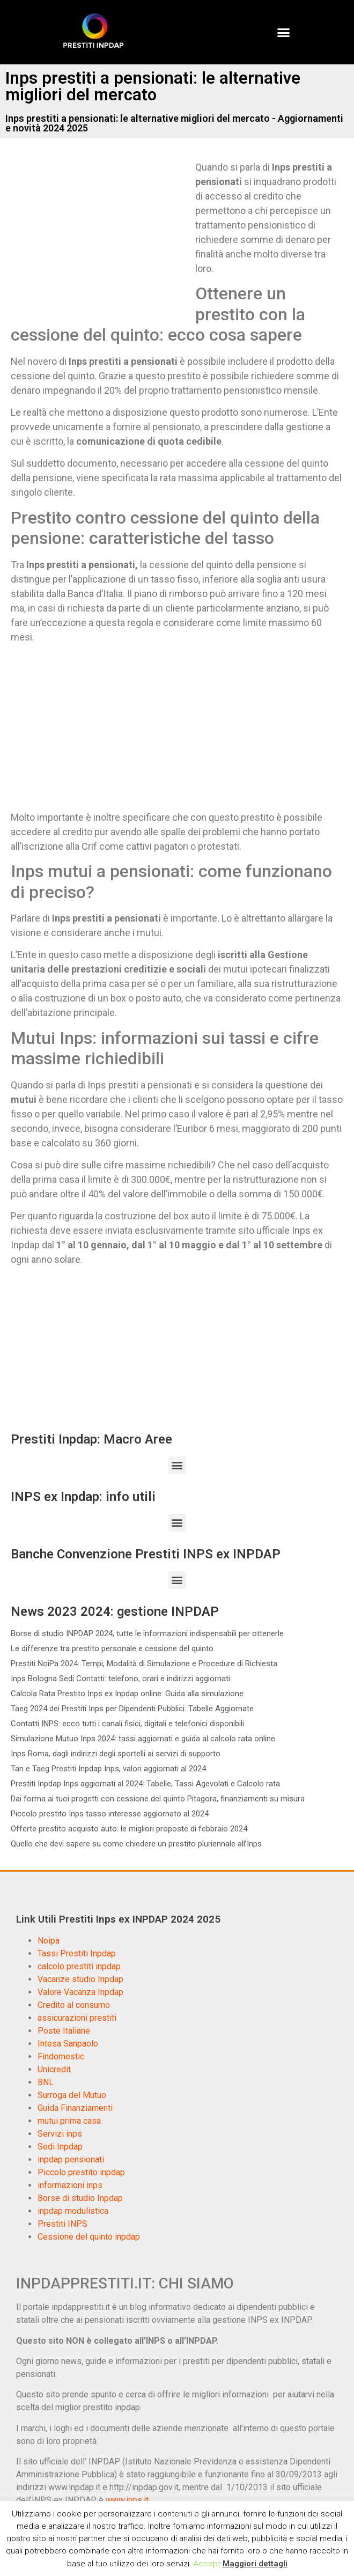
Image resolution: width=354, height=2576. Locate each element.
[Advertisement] (101, 239)
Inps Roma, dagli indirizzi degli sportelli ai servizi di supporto (115, 1753)
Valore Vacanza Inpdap (80, 1992)
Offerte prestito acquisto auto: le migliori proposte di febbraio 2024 (129, 1829)
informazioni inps (70, 2185)
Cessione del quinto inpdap (89, 2237)
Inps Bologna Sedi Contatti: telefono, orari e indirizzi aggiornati (120, 1678)
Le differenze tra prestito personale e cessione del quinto (112, 1648)
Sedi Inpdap (60, 2146)
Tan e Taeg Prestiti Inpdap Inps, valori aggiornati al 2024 (108, 1768)
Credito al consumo (74, 2005)
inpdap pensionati (71, 2159)
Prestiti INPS (62, 2224)
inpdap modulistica (73, 2211)
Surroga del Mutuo (72, 2095)
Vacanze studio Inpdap (80, 1979)
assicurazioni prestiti (77, 2018)
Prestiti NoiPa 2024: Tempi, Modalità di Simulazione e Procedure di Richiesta (144, 1663)
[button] (284, 32)
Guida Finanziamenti (75, 2108)
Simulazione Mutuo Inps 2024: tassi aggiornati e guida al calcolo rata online (143, 1738)
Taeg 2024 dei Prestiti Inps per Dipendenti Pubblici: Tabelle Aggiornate (132, 1708)
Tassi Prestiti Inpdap (77, 1953)
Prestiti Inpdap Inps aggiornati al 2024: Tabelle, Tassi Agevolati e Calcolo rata (145, 1784)
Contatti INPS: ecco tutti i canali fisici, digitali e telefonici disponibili (127, 1723)
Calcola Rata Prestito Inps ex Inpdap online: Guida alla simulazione (127, 1693)
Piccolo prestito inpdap (81, 2172)
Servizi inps (60, 2134)
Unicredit (54, 2069)
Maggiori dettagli (255, 2563)
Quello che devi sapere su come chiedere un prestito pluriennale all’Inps (136, 1844)
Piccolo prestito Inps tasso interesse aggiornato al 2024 (110, 1814)
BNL (46, 2082)
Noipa (49, 1940)
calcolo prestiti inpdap (79, 1966)
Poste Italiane (64, 2031)
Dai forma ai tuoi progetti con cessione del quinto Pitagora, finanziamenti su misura (158, 1799)
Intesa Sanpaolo (68, 2043)
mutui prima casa (69, 2121)
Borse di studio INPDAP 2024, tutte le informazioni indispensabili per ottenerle (147, 1633)
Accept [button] (207, 2563)
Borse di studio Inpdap (80, 2198)
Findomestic (61, 2056)
